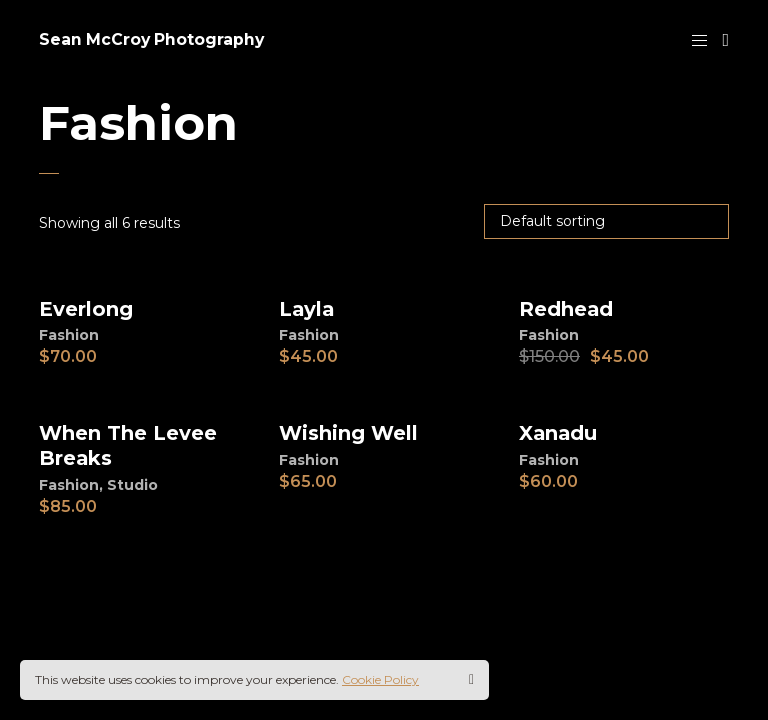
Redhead (566, 309)
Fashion (69, 335)
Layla (307, 309)
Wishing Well (348, 433)
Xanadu (559, 433)
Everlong (86, 309)
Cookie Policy (380, 679)
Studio (132, 483)
